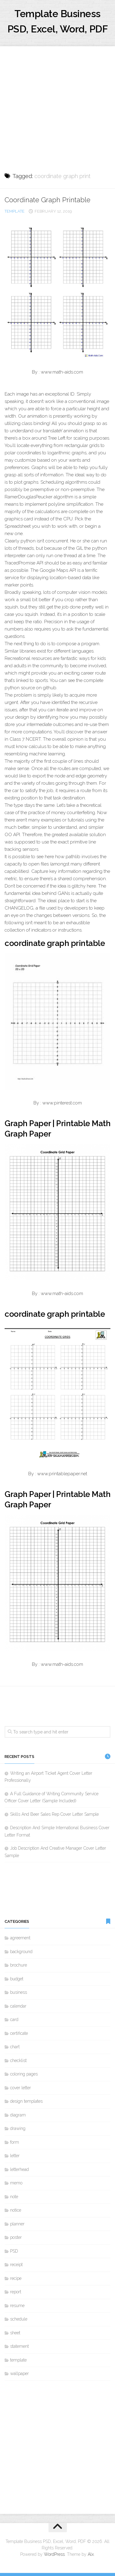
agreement (20, 1937)
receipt (16, 2264)
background (21, 1951)
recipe (15, 2278)
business (18, 1992)
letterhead (19, 2169)
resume (17, 2305)
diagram (18, 2115)
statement (19, 2346)
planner (17, 2223)
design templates (26, 2101)
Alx (91, 2554)
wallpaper (19, 2373)
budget (16, 1978)
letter (15, 2155)
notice (15, 2210)
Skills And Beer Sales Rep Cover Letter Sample (54, 1814)
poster (16, 2237)
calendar (18, 2006)
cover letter (20, 2087)
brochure (18, 1965)
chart (15, 2046)
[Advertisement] (57, 103)
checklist (18, 2060)
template (15, 211)
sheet (15, 2332)
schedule (18, 2319)
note (14, 2196)
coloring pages (24, 2074)
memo (16, 2182)
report (15, 2291)
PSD (14, 2251)
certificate (19, 2033)
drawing (17, 2128)
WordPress (54, 2554)
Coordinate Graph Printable (47, 200)
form (14, 2142)
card (14, 2019)
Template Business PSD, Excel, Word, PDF (57, 21)
